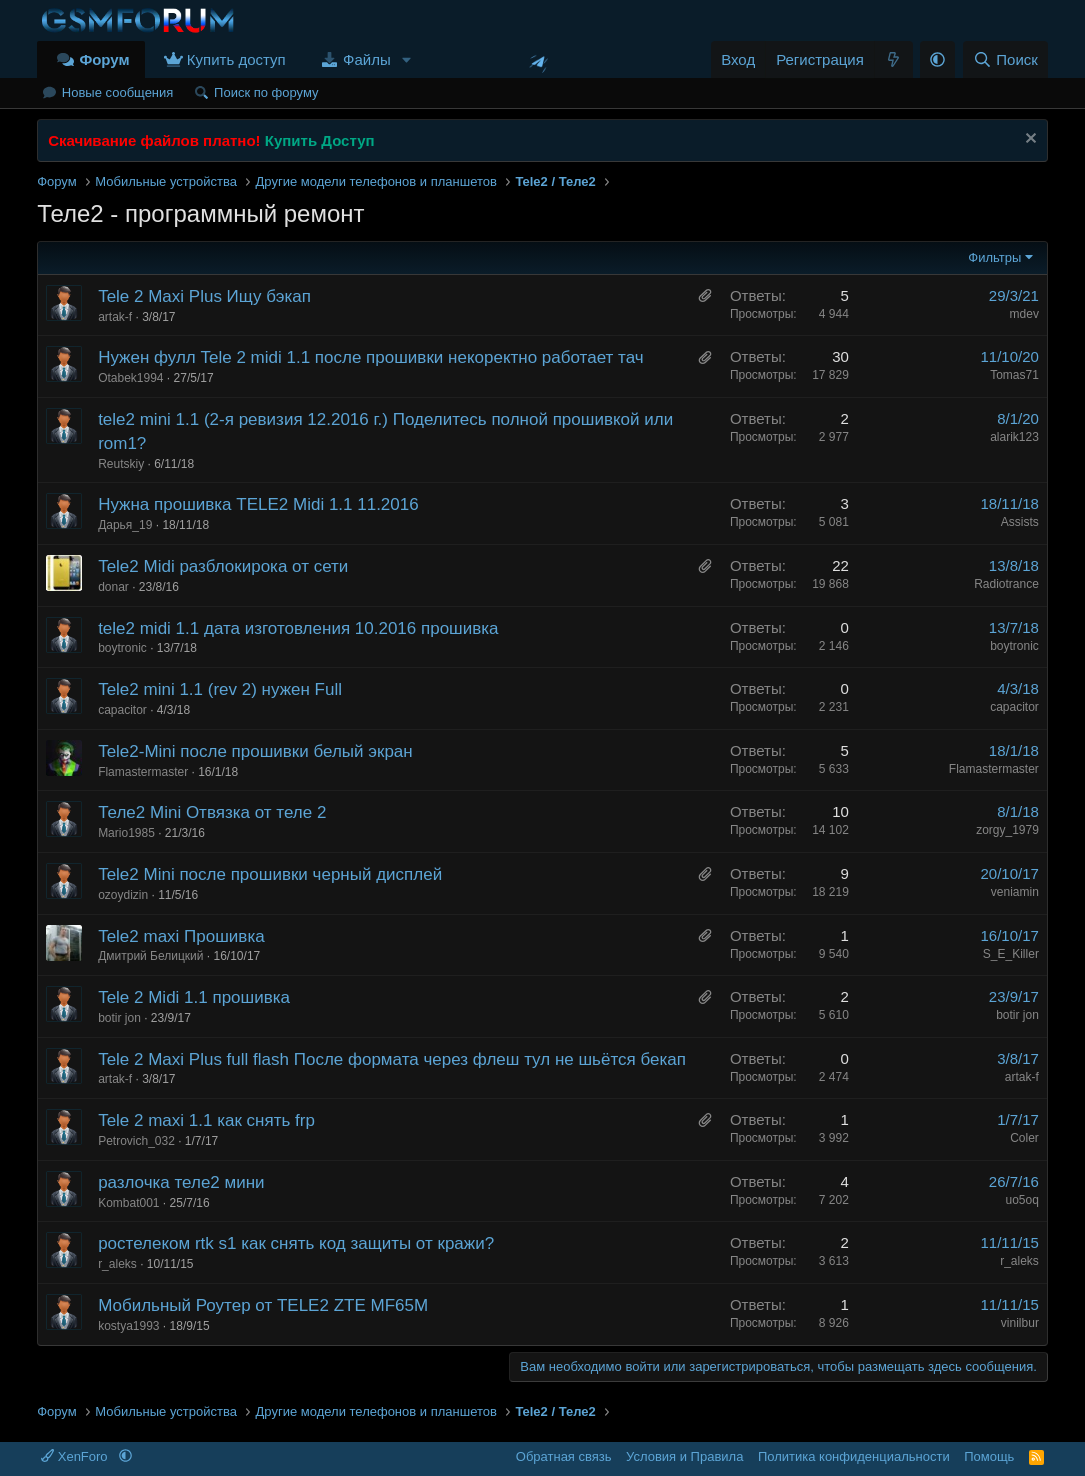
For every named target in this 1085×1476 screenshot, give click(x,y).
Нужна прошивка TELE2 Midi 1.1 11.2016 (258, 504)
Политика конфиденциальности (854, 1456)
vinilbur (1020, 1323)
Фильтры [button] (994, 257)
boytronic (122, 648)
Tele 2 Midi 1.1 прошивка (194, 997)
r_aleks (117, 1264)
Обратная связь (564, 1456)
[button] (407, 59)
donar (113, 587)
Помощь (989, 1456)
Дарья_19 (125, 525)
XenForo (76, 1456)
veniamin (1015, 892)
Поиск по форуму (266, 92)
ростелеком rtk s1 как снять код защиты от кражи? (296, 1243)
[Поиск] (1005, 59)
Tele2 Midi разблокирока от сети (223, 566)
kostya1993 (128, 1326)
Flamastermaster (143, 772)
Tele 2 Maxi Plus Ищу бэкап (204, 296)
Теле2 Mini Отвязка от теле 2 (212, 812)
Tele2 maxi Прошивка (181, 936)
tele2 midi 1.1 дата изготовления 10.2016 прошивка (298, 628)
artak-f (115, 317)
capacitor (122, 710)
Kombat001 (128, 1203)
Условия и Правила (684, 1456)
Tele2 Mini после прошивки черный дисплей (270, 874)
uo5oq (1022, 1200)
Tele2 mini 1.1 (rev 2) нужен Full (220, 689)
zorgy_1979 (1007, 830)
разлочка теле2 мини (181, 1182)
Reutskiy (121, 464)
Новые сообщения (118, 92)
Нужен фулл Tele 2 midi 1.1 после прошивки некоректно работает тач (370, 357)
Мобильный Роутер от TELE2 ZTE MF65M (263, 1305)
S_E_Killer (1011, 954)
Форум (104, 59)
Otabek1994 (130, 378)
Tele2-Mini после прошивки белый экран (255, 751)
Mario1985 (126, 833)
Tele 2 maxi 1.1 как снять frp (206, 1120)
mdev (1024, 314)
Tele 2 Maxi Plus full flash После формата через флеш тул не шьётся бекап (392, 1059)
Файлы (367, 59)
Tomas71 (1014, 375)
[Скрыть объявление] (1028, 140)
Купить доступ (236, 59)
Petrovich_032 (136, 1141)
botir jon (119, 1018)
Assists (1020, 522)
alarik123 (1014, 437)
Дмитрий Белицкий (150, 956)
